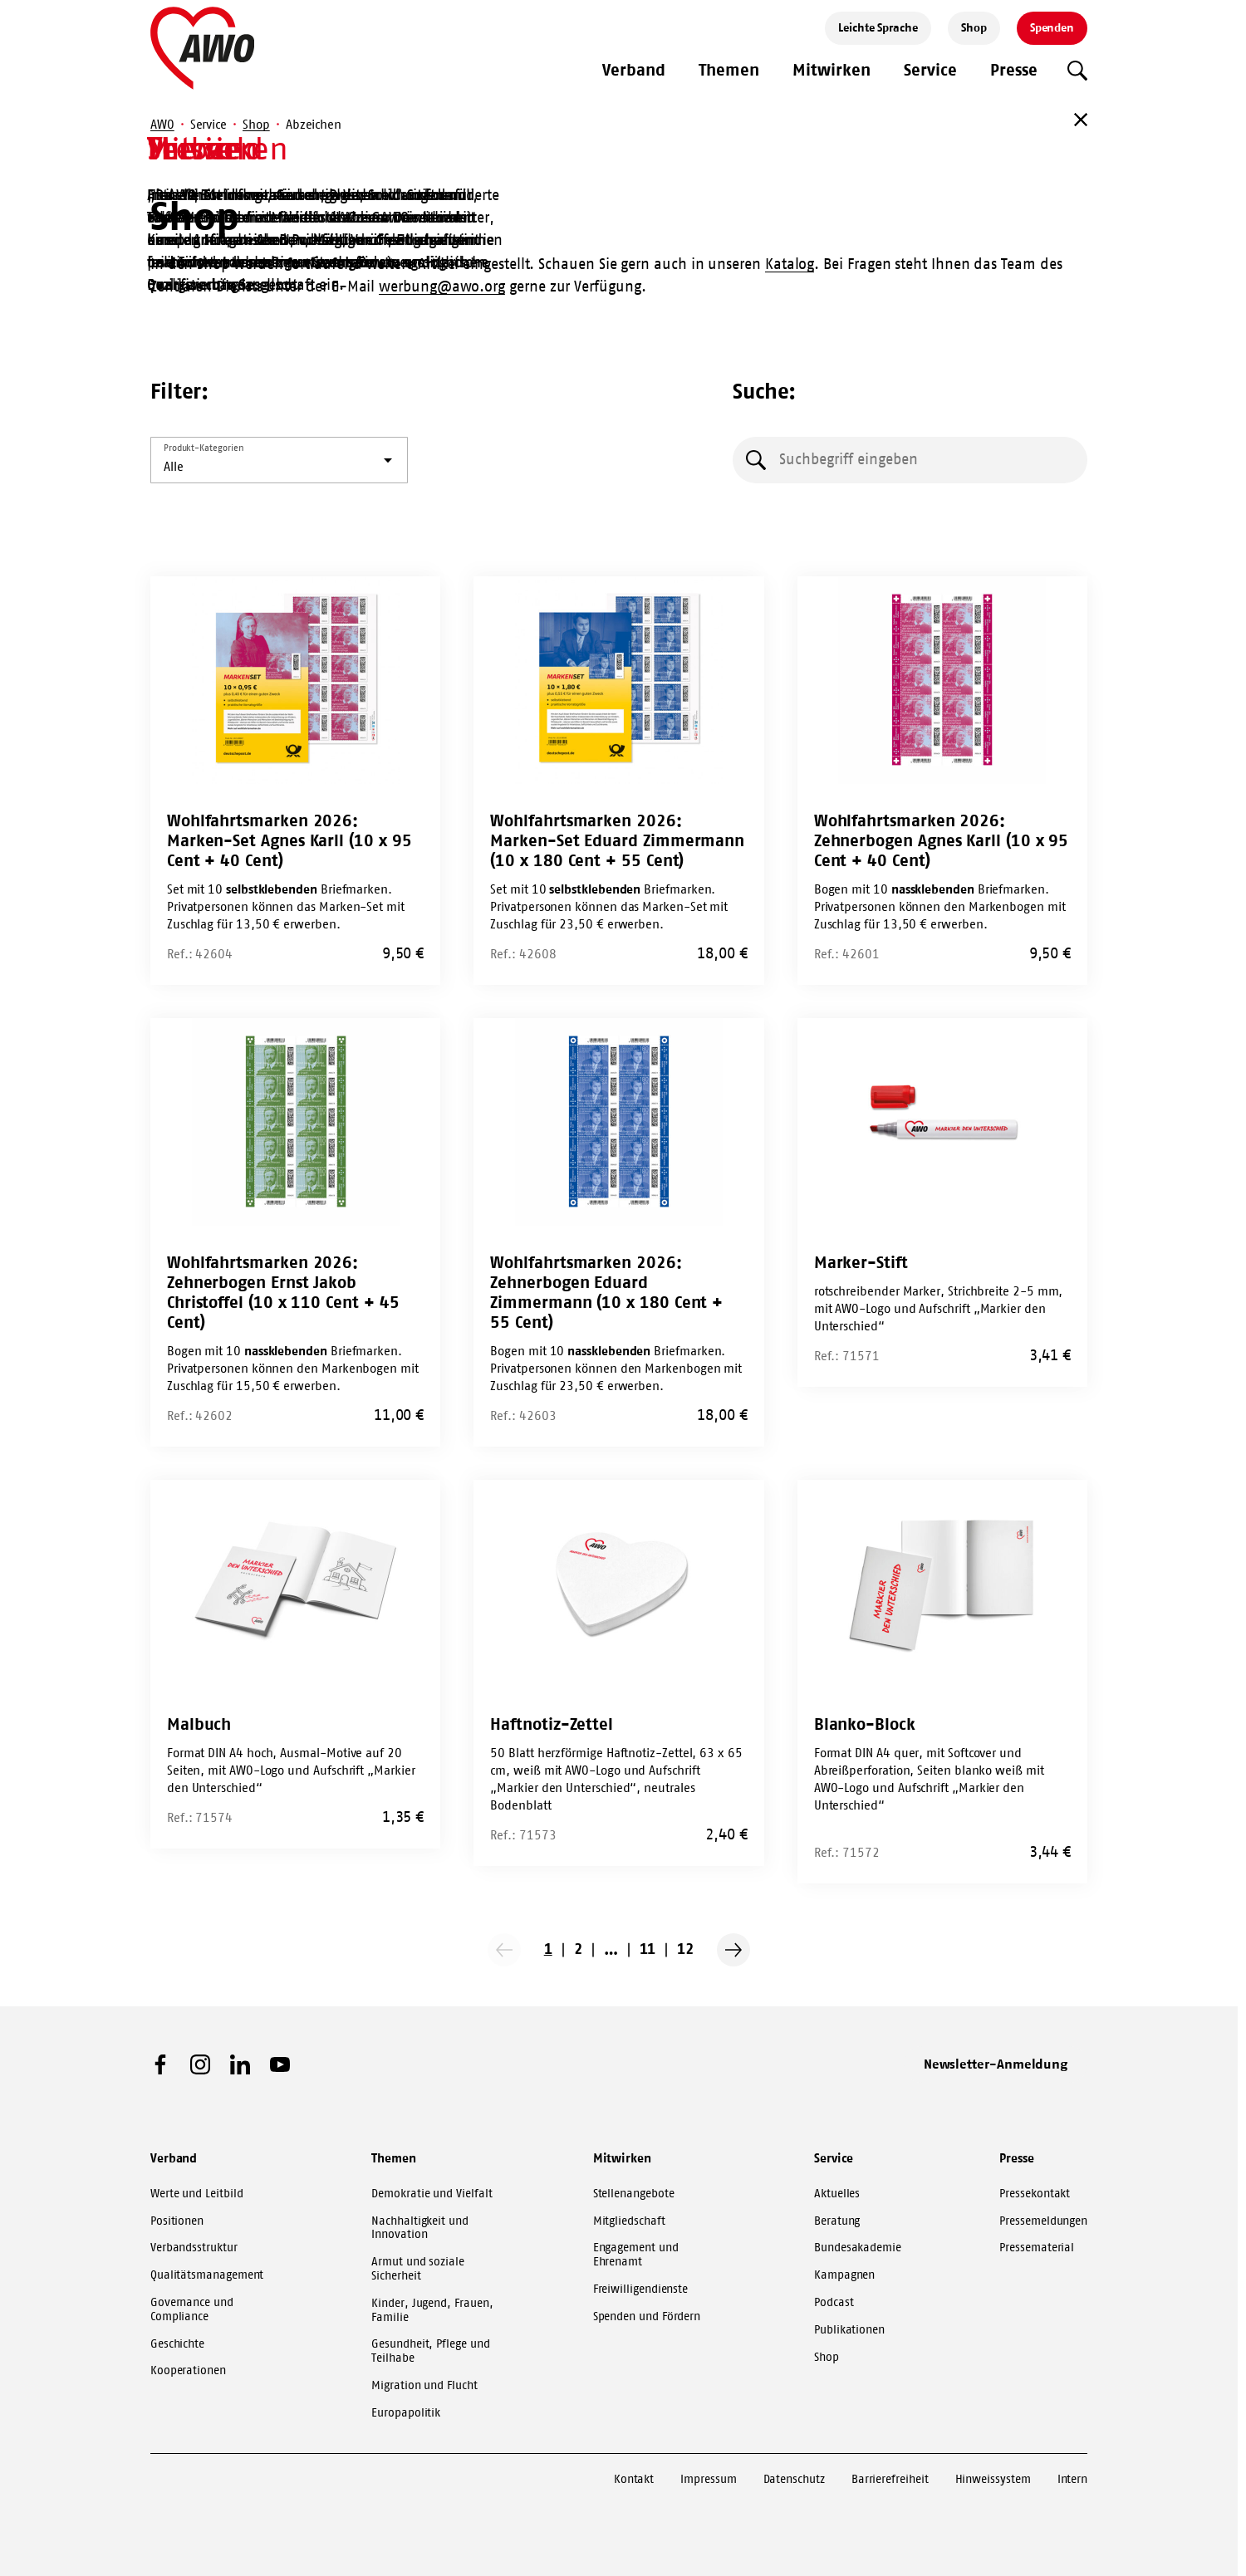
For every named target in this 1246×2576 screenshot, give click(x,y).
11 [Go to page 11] (648, 1948)
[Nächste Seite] (733, 1949)
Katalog (789, 264)
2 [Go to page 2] (578, 1948)
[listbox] (279, 460)
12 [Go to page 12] (685, 1948)
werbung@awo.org (442, 286)
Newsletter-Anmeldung (996, 2063)
